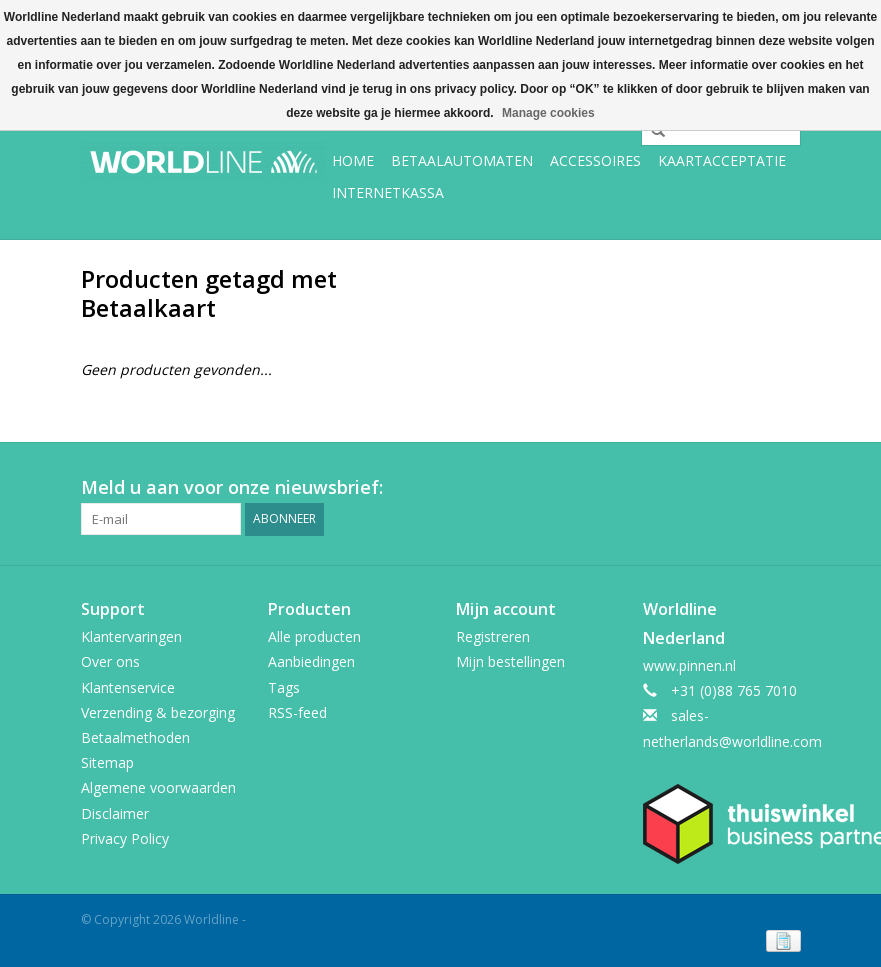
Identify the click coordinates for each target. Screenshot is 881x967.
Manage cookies (548, 113)
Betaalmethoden (135, 737)
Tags (284, 687)
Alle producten (314, 636)
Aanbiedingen (311, 661)
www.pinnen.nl (689, 665)
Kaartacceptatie (722, 160)
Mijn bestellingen (510, 661)
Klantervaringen (131, 636)
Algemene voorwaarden (158, 787)
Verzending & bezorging (158, 712)
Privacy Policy (125, 838)
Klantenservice (128, 687)
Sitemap (107, 762)
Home (353, 160)
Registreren (493, 636)
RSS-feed (297, 712)
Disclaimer (115, 813)
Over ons (110, 661)
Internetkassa (388, 192)
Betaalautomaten (462, 160)
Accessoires (595, 160)
